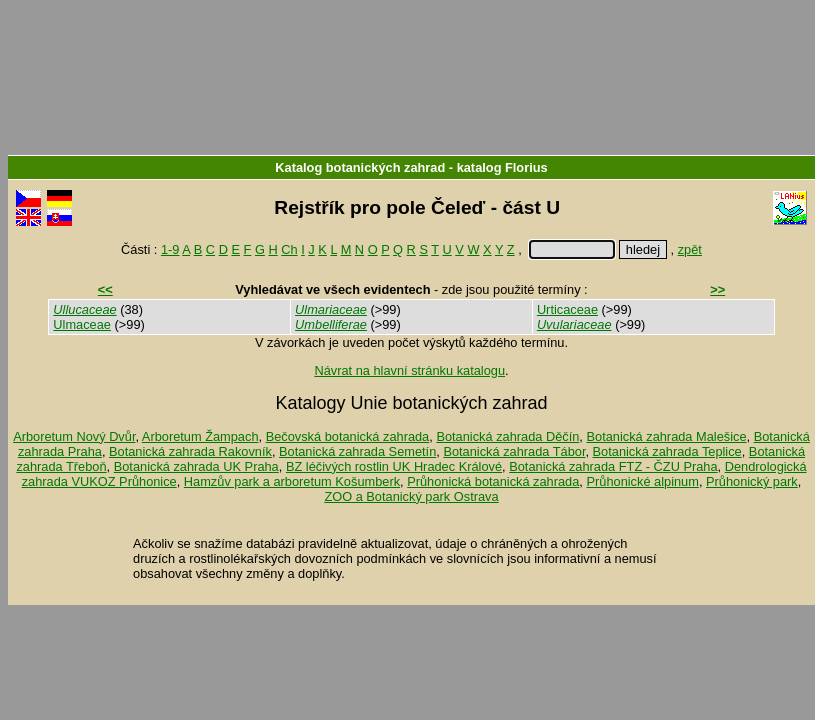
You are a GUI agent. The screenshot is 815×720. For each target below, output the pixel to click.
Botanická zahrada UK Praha (196, 466)
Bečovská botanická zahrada (348, 436)
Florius (526, 167)
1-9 (170, 249)
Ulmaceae (82, 324)
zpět (690, 249)
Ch (289, 249)
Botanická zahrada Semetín (357, 451)
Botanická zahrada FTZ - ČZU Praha (613, 466)
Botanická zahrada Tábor (514, 451)
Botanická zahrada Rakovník (190, 451)
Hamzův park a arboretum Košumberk (292, 481)
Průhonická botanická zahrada (493, 481)
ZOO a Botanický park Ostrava (411, 496)
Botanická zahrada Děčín (507, 436)
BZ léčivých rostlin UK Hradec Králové (394, 466)
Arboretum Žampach (200, 436)
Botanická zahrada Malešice (666, 436)
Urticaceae (567, 309)
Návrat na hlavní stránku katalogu (409, 370)
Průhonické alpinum (642, 481)
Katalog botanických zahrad (360, 167)
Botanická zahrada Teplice (667, 451)
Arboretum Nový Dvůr (74, 436)
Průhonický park (752, 481)
